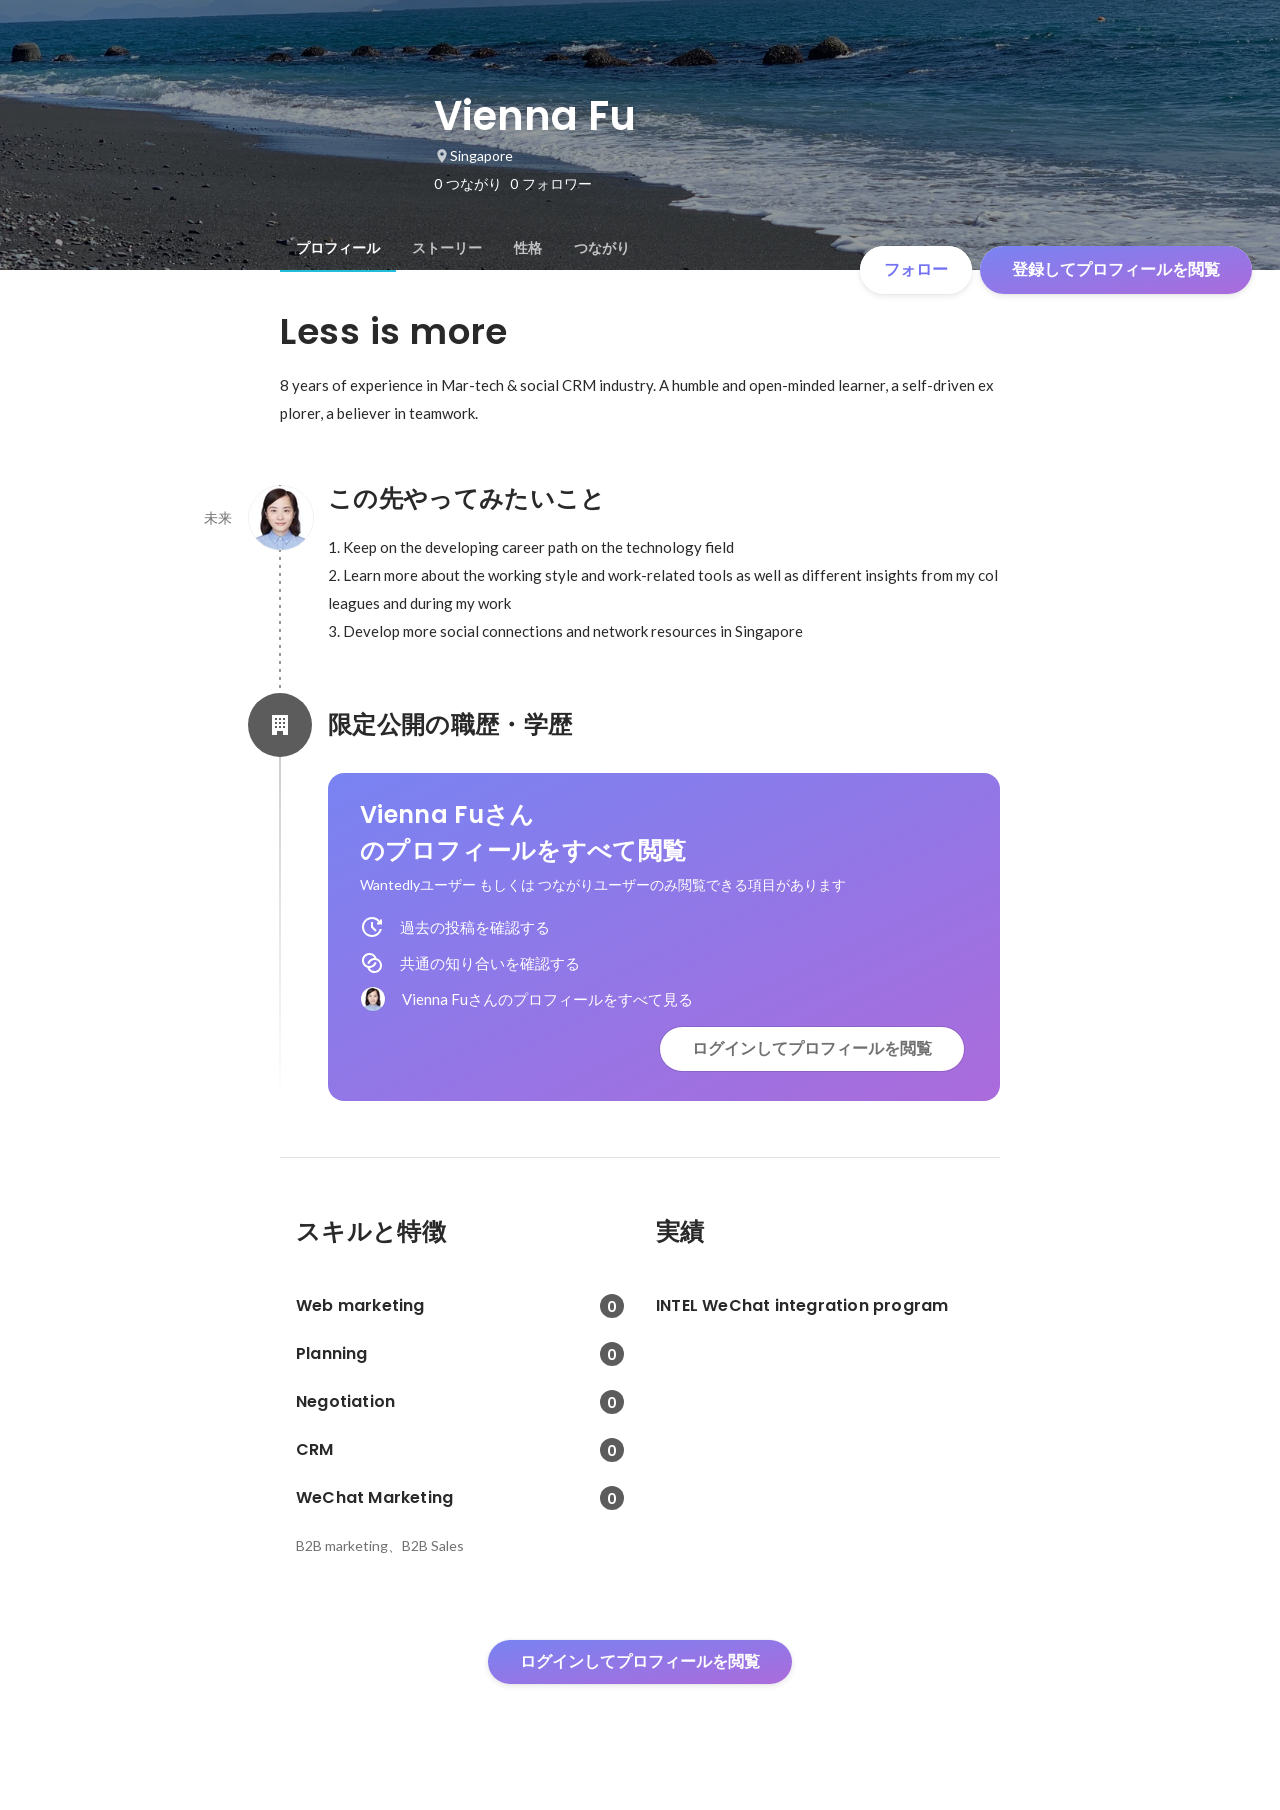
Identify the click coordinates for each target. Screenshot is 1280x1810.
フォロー (916, 269)
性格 (528, 248)
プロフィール (338, 248)
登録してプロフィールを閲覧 (1116, 269)
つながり (602, 248)
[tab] (338, 248)
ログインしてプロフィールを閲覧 (812, 1048)
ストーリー (447, 248)
